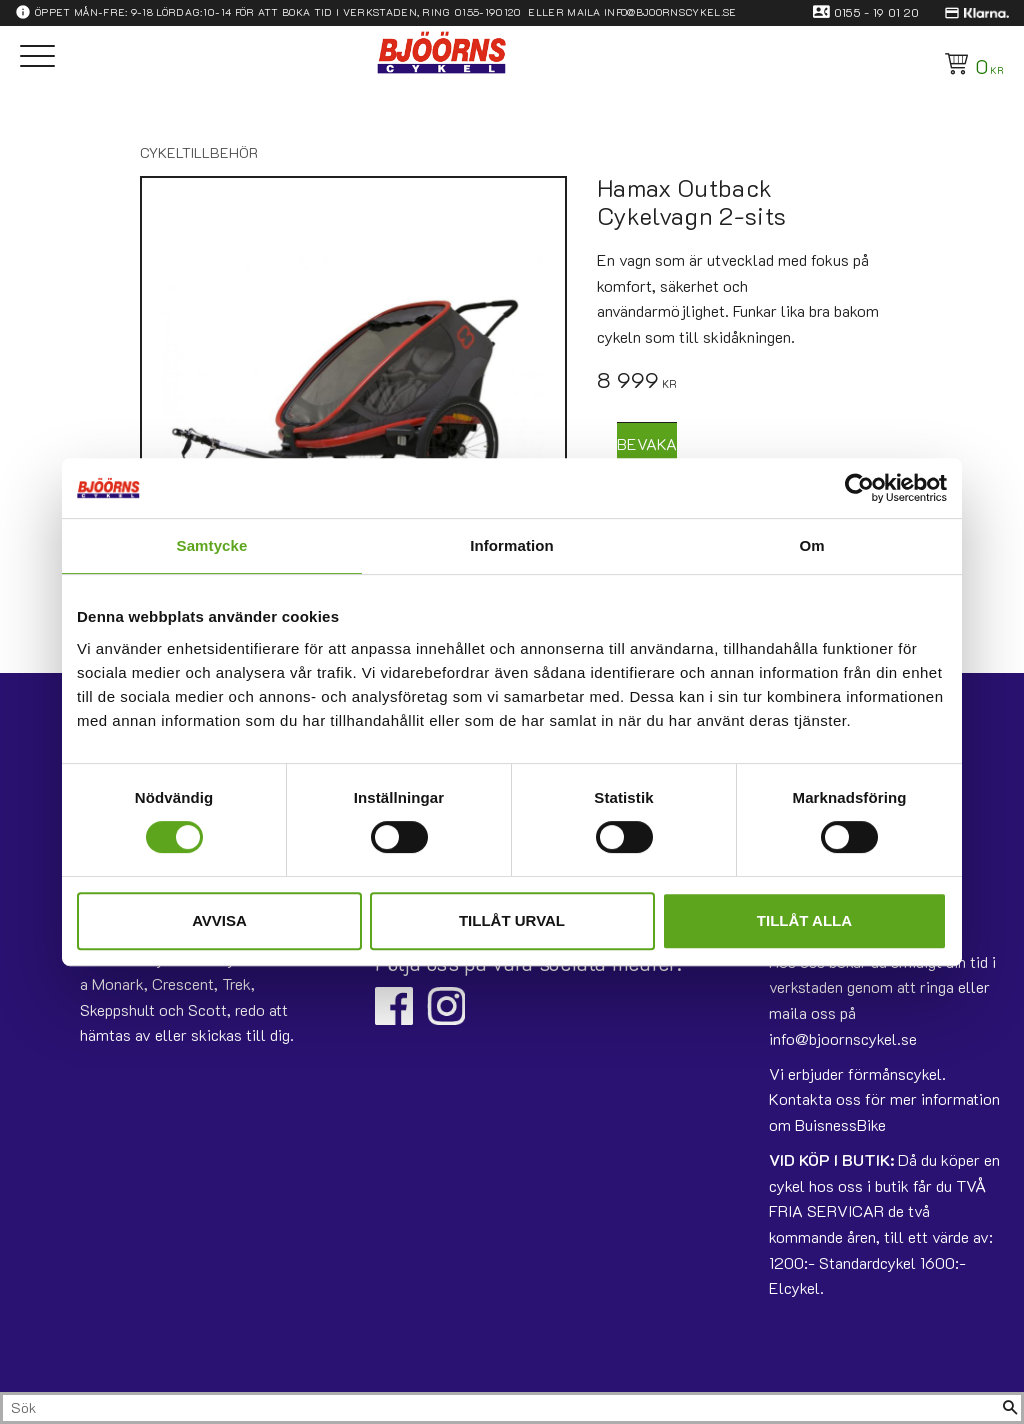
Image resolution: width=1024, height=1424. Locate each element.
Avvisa (219, 920)
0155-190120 (488, 12)
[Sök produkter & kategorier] (501, 1408)
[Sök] (1010, 1408)
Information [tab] (512, 545)
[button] (37, 57)
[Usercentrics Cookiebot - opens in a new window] (859, 488)
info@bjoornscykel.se (670, 12)
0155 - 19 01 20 (877, 12)
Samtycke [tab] (212, 545)
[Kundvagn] (970, 64)
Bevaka (647, 443)
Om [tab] (811, 545)
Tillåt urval (512, 920)
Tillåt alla (804, 920)
